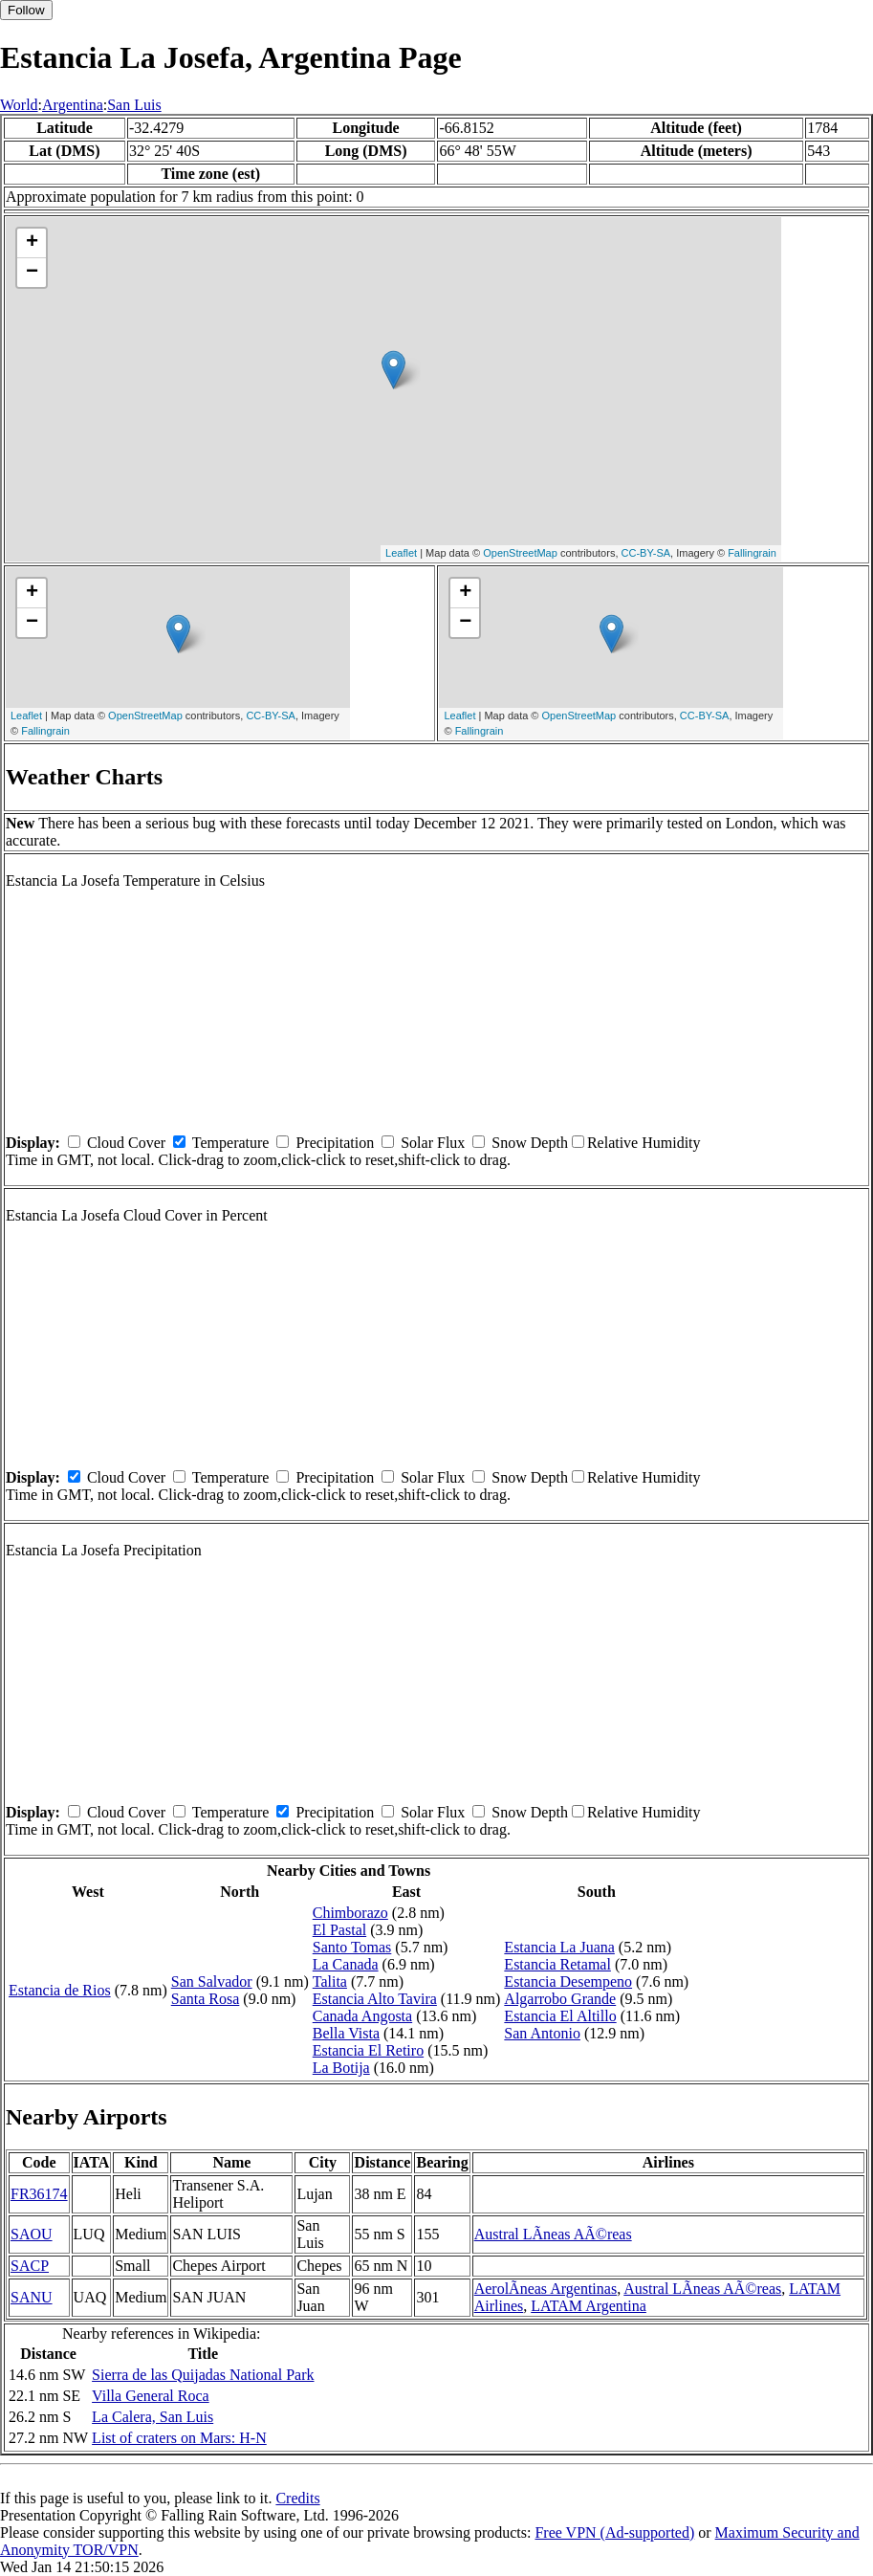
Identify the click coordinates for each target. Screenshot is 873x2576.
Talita (330, 1981)
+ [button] (32, 243)
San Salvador (211, 1981)
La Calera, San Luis (152, 2417)
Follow (26, 10)
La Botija (341, 2067)
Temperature (231, 1142)
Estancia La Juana (559, 1947)
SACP (30, 2265)
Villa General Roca (150, 2396)
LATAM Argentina (588, 2306)
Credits (297, 2498)
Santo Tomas (352, 1947)
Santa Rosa (205, 1999)
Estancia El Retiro (368, 2050)
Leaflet (401, 553)
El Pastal (339, 1930)
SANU (32, 2297)
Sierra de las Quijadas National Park (203, 2375)
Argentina (72, 105)
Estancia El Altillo (560, 2016)
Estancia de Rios (60, 1990)
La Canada (346, 1964)
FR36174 (39, 2194)
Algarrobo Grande (560, 1999)
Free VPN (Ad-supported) (614, 2532)
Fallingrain (752, 553)
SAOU (32, 2234)
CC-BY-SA (646, 553)
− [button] (32, 272)
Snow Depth (529, 1142)
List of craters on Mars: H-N (179, 2438)
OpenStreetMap (520, 553)
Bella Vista (346, 2033)
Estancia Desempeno (568, 1981)
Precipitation (334, 1142)
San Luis (134, 105)
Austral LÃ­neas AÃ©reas (553, 2234)
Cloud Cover (126, 1142)
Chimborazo (350, 1912)
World (19, 105)
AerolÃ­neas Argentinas (545, 2288)
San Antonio (542, 2033)
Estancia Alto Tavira (375, 1999)
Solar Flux (433, 1142)
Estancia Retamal (557, 1964)
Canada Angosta (362, 2016)
